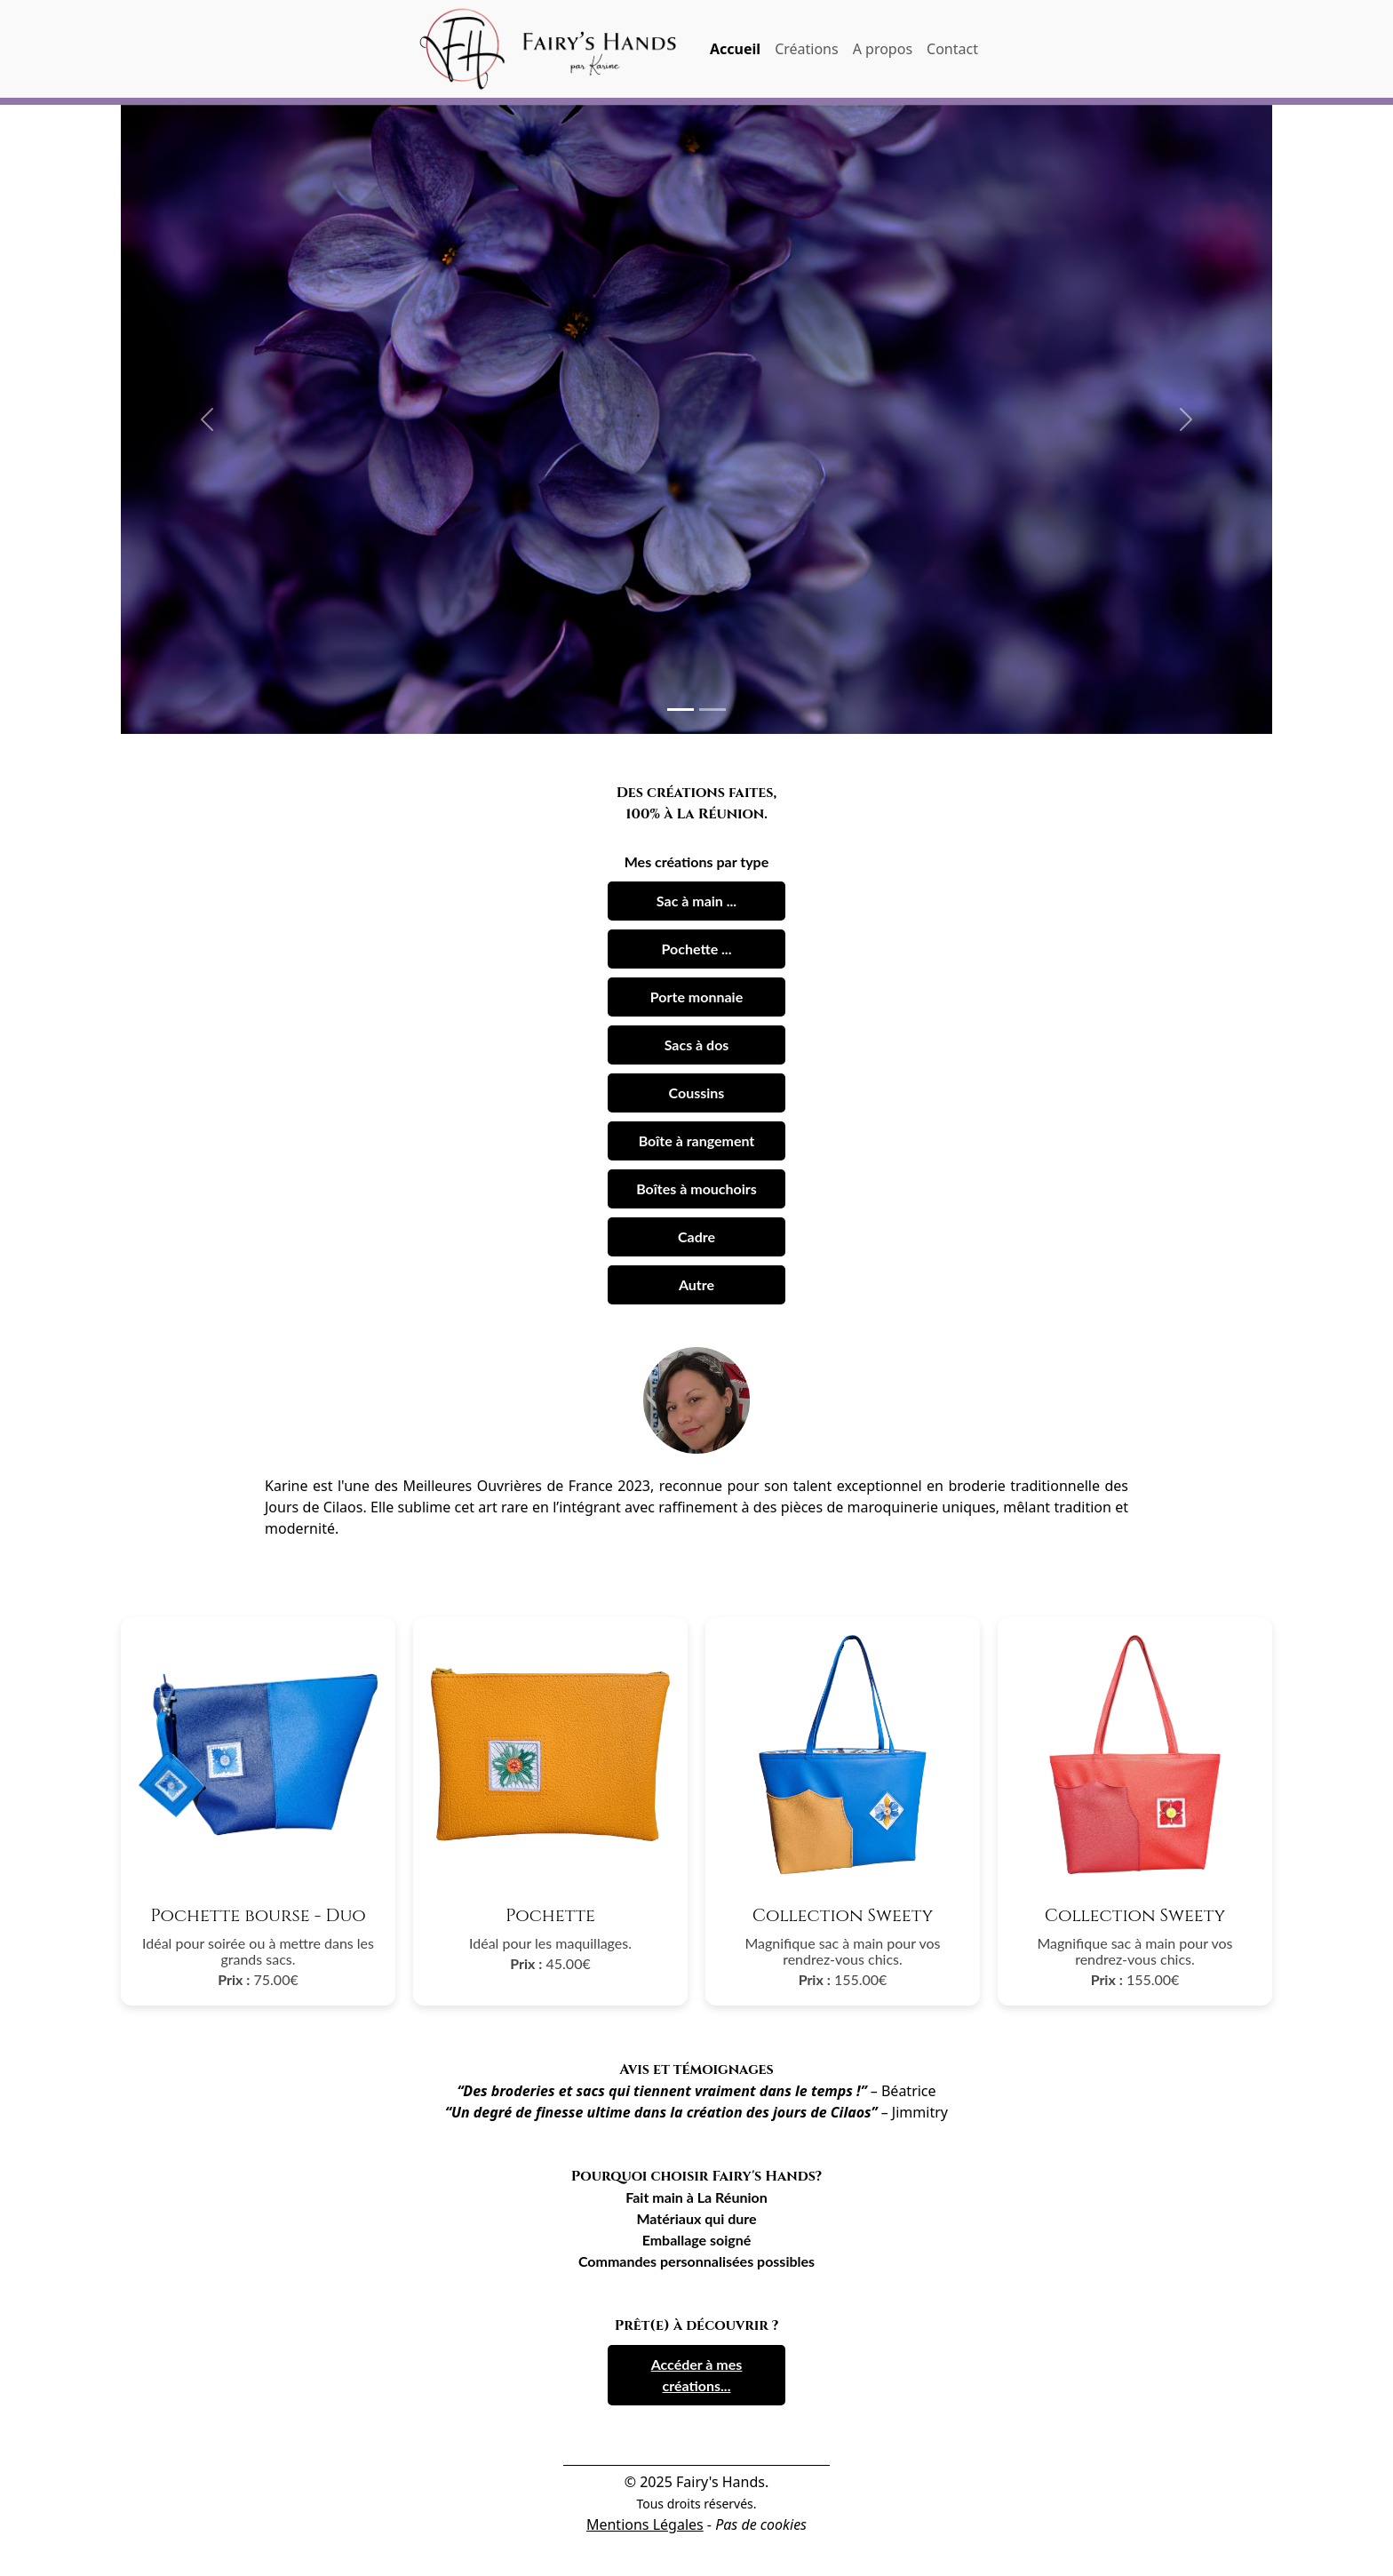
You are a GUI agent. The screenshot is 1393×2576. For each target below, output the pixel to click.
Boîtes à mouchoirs (696, 1188)
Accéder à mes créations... (697, 2375)
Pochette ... (697, 948)
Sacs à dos (697, 1044)
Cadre (696, 1236)
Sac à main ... (696, 900)
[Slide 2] (712, 709)
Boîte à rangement (697, 1140)
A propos (882, 49)
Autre (696, 1284)
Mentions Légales (645, 2524)
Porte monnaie (696, 996)
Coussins (697, 1092)
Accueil (735, 49)
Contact (952, 49)
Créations (807, 49)
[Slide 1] (680, 709)
